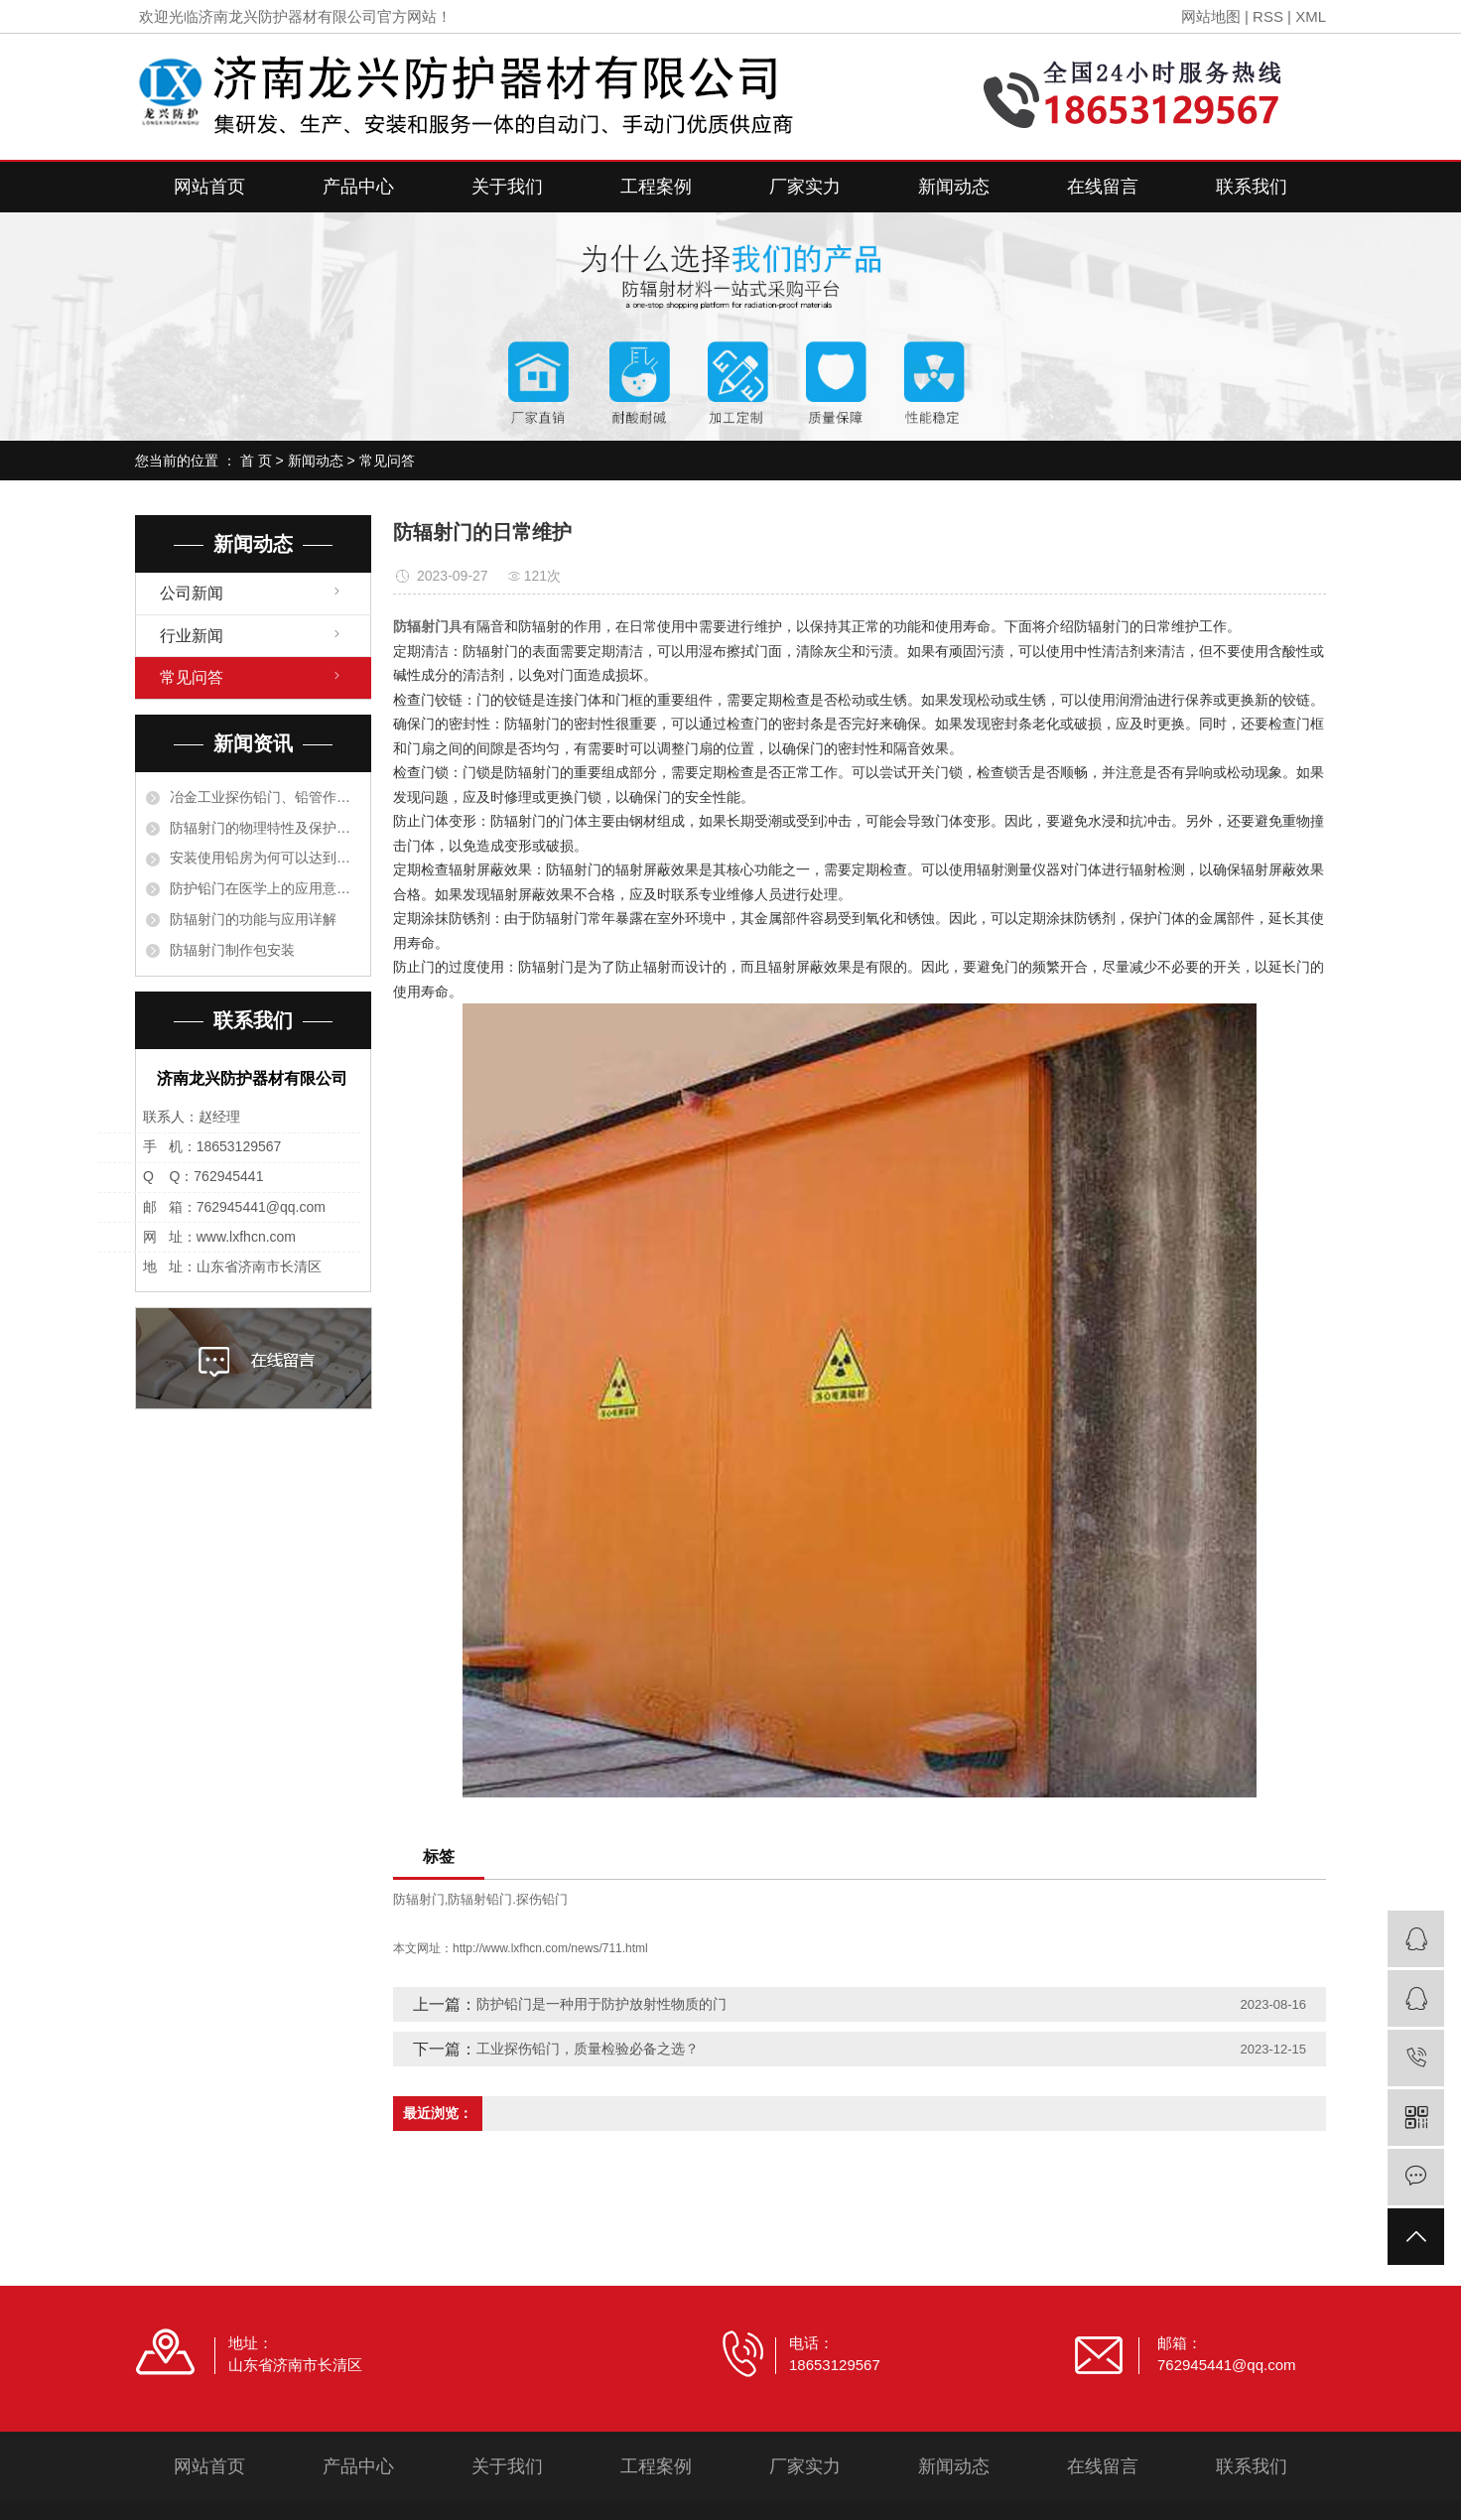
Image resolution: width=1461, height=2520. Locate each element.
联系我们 (1251, 187)
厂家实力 (805, 187)
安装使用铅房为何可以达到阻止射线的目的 (265, 857)
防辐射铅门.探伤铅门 (508, 1899)
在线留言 (1102, 187)
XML (1310, 16)
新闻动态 (954, 187)
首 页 (256, 460)
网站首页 (209, 187)
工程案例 (656, 187)
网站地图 (1211, 16)
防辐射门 (419, 1899)
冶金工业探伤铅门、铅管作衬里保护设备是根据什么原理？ (265, 797)
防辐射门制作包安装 (232, 950)
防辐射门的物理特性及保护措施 (265, 828)
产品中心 (358, 187)
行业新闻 (191, 635)
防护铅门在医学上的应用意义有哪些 (265, 888)
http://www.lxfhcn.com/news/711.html (550, 1948)
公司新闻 (191, 593)
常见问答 (387, 460)
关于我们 (507, 187)
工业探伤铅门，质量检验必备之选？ (587, 2048)
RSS (1268, 16)
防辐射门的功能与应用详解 (253, 919)
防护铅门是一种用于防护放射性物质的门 (601, 2004)
